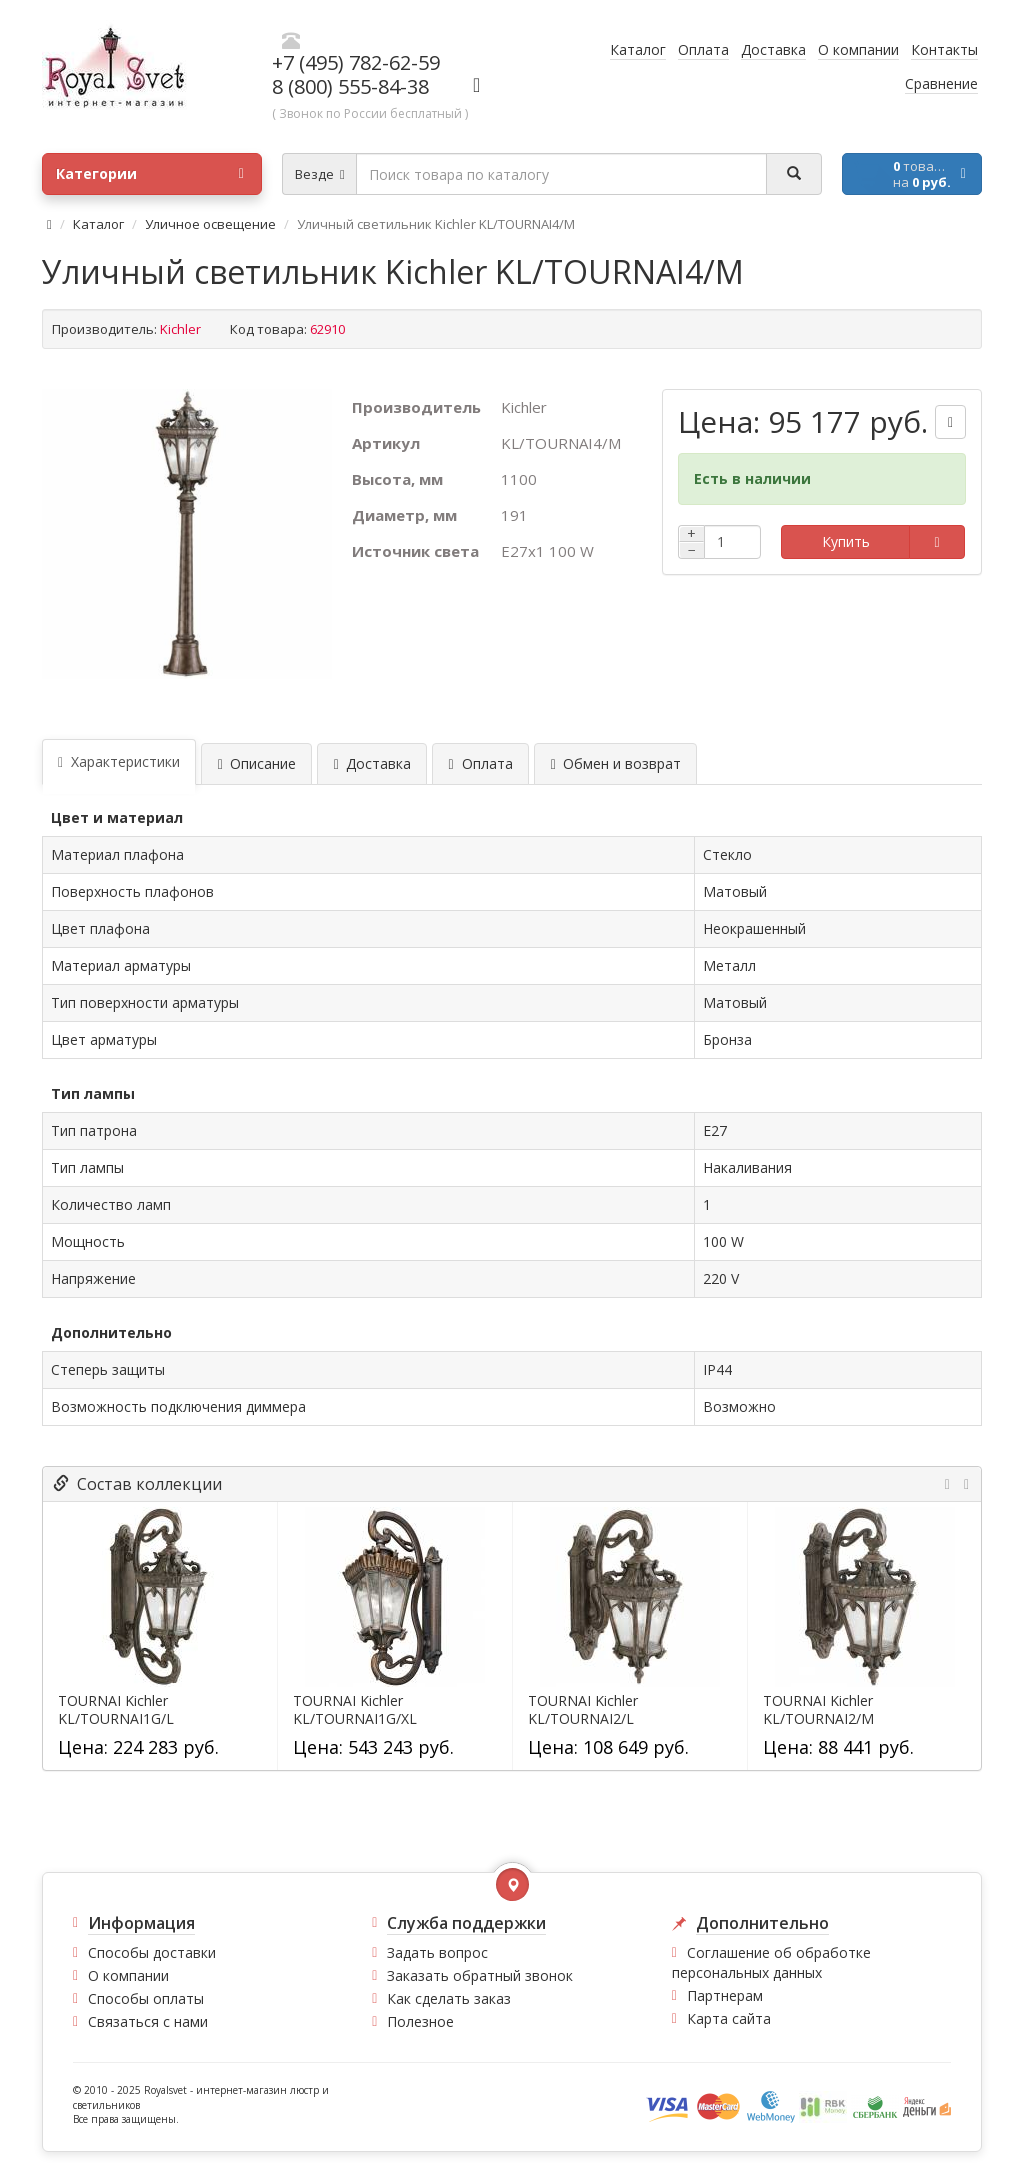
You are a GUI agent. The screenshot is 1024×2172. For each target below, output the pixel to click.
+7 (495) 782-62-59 (356, 62)
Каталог (98, 224)
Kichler (180, 329)
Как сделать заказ (449, 1998)
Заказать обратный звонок (480, 1975)
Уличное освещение (210, 224)
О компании (128, 1975)
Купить (846, 541)
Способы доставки (152, 1952)
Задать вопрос (437, 1952)
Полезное (420, 2021)
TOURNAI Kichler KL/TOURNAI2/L (583, 1710)
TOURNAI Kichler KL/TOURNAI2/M (818, 1710)
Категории (150, 174)
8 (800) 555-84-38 (350, 86)
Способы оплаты (146, 1998)
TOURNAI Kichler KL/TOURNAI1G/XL (355, 1710)
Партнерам (725, 1995)
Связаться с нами (148, 2021)
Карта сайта (729, 2018)
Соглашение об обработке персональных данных (771, 1962)
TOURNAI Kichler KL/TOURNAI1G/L (116, 1710)
